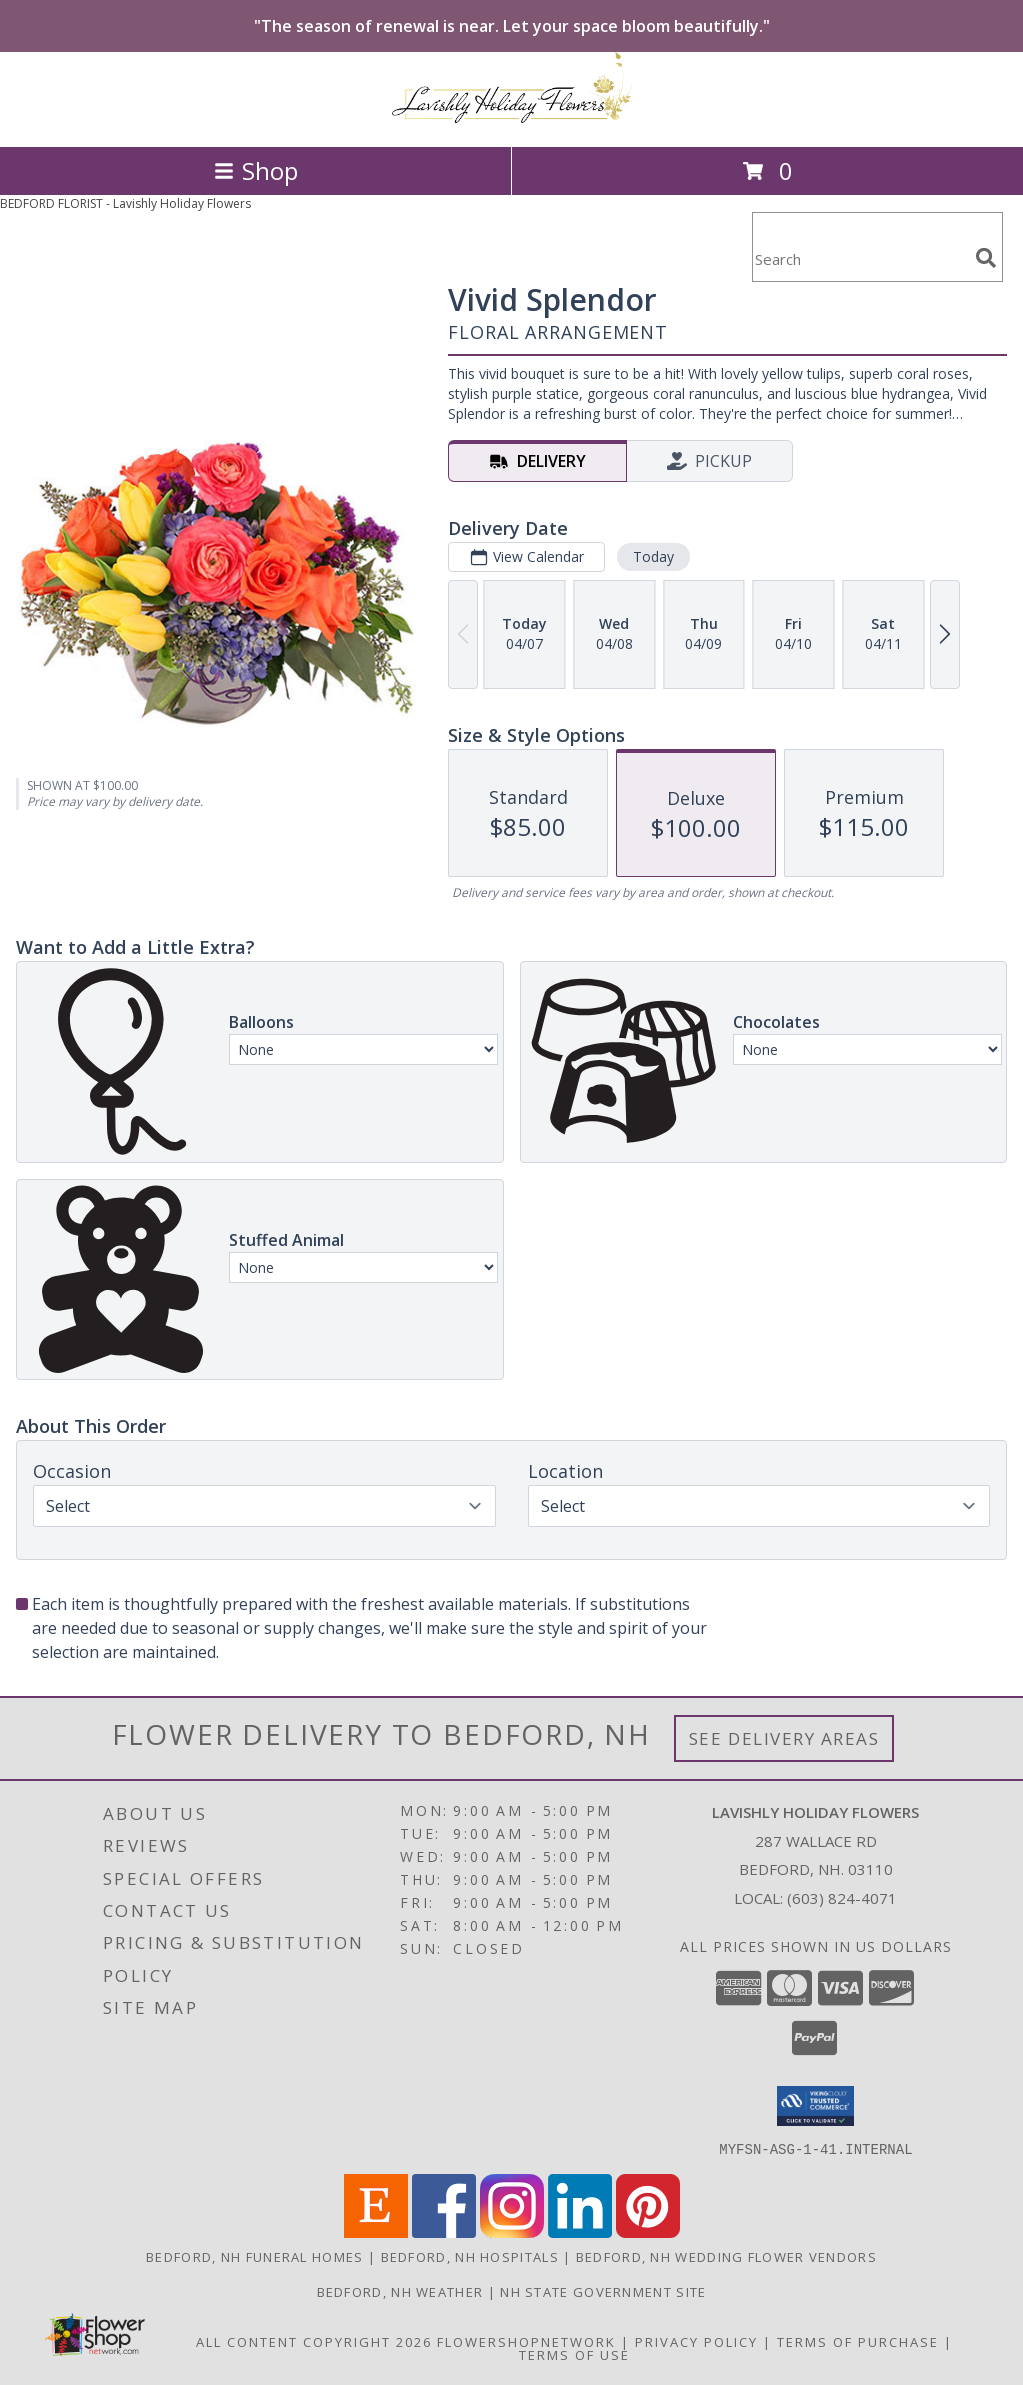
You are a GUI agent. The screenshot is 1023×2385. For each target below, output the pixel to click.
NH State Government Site (603, 2291)
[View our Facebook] (444, 2231)
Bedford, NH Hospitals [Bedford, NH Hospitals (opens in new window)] (470, 2256)
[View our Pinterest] (648, 2231)
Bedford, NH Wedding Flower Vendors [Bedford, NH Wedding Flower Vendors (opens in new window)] (726, 2256)
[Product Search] (860, 259)
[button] (815, 2106)
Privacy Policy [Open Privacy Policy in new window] (696, 2341)
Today (653, 556)
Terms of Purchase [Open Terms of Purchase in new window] (858, 2341)
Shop (256, 170)
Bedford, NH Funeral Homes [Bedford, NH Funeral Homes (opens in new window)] (255, 2256)
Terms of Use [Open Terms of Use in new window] (574, 2354)
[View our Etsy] (376, 2231)
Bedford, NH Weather (400, 2291)
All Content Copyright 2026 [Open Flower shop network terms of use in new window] (314, 2341)
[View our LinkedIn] (580, 2231)
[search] (986, 258)
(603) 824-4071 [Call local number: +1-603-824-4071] (842, 1898)
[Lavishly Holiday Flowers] (512, 117)
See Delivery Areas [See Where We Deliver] (784, 1738)
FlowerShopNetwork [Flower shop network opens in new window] (526, 2341)
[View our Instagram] (512, 2231)
